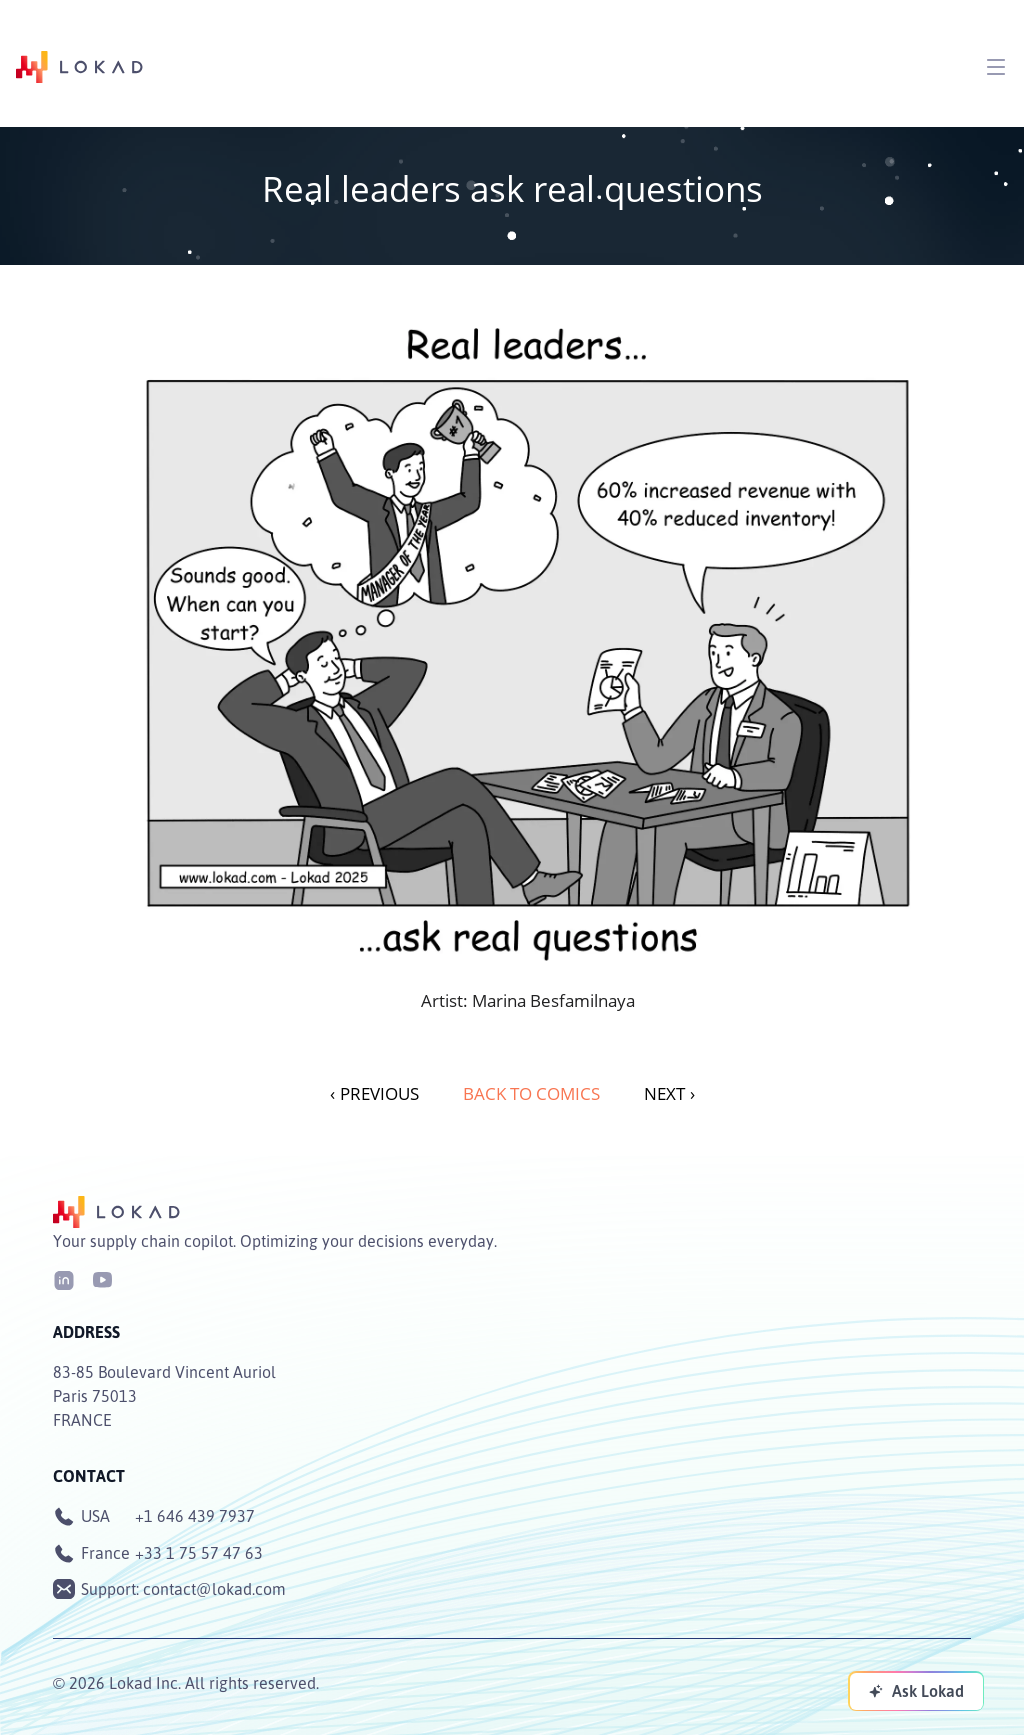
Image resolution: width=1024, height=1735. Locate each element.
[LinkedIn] (64, 1278)
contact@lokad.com (214, 1589)
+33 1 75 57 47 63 (199, 1553)
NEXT (669, 1093)
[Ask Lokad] (916, 1691)
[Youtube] (102, 1278)
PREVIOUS (374, 1093)
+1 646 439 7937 (195, 1516)
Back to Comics (531, 1093)
